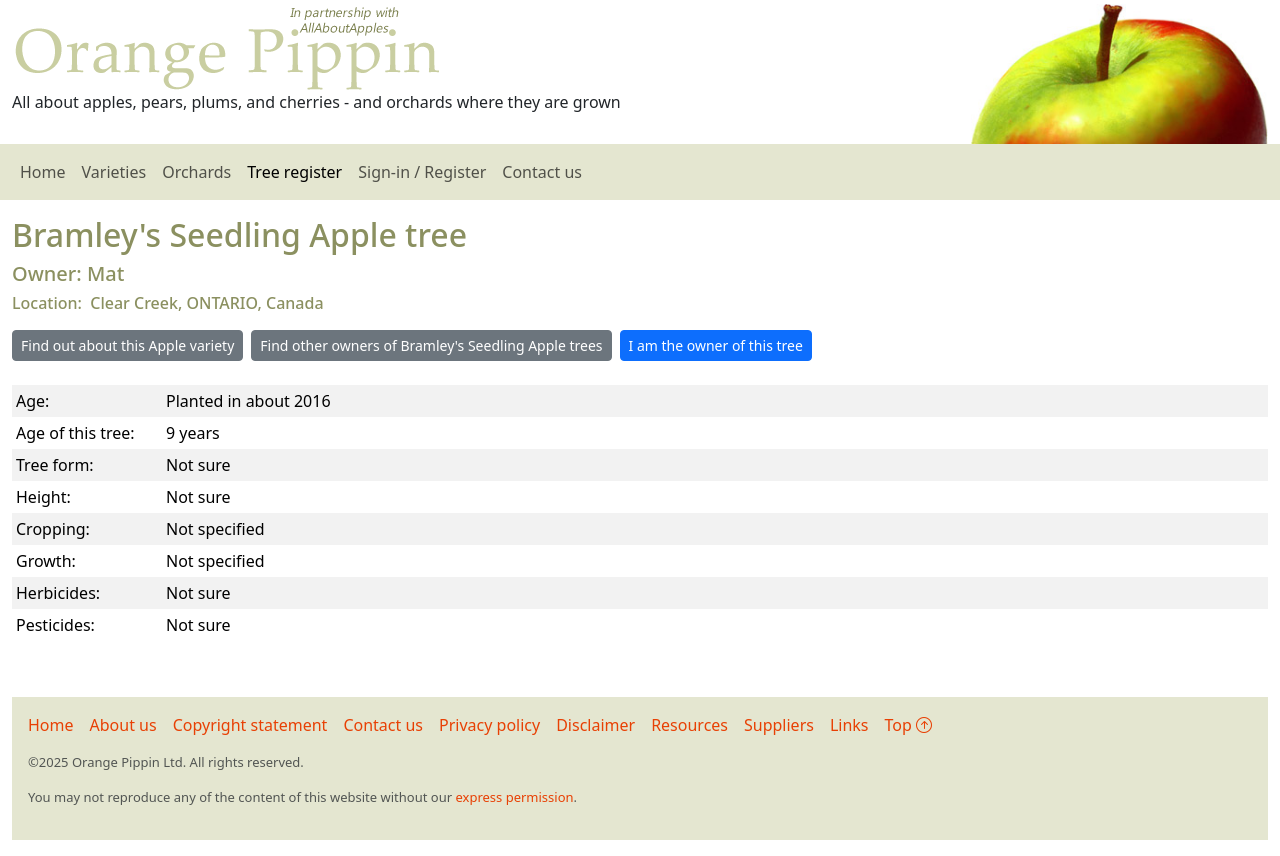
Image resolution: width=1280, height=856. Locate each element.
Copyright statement (250, 725)
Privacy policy (489, 725)
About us (123, 725)
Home (43, 172)
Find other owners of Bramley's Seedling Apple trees (431, 345)
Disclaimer (595, 725)
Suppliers (779, 725)
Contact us (542, 172)
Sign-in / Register (422, 172)
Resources (689, 725)
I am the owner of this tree (716, 345)
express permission (514, 797)
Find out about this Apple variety (127, 345)
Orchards (196, 172)
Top (908, 725)
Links (849, 725)
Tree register (294, 172)
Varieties (114, 172)
